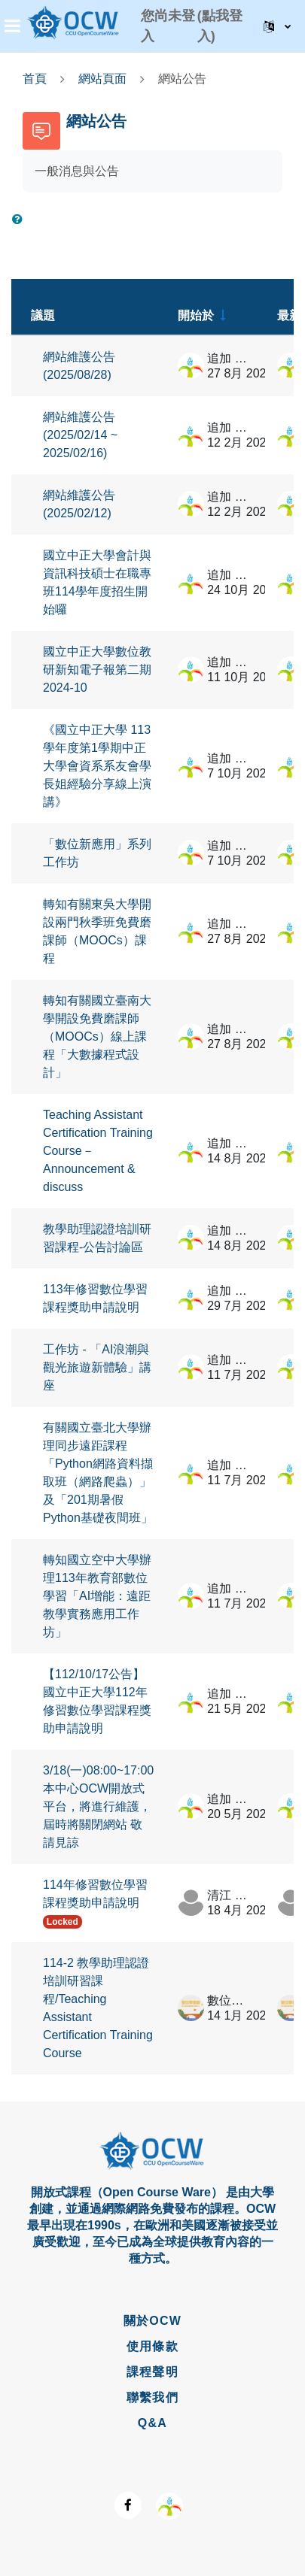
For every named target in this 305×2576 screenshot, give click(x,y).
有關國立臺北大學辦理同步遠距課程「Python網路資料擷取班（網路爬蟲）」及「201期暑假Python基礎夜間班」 (98, 1472)
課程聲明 (152, 2371)
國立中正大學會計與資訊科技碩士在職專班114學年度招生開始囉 (97, 582)
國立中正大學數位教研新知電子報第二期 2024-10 (97, 669)
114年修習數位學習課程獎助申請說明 (95, 1893)
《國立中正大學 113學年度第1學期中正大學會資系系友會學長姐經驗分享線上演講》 (97, 765)
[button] (277, 26)
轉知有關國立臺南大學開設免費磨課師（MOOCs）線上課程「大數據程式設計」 (97, 1036)
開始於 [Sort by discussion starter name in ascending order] (196, 315)
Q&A (152, 2423)
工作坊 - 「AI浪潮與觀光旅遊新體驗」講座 (97, 1367)
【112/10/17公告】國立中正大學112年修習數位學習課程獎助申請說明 (97, 1701)
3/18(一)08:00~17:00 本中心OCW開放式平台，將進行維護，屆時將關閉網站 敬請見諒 (98, 1806)
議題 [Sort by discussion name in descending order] (43, 315)
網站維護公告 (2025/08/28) (79, 365)
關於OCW (153, 2320)
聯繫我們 (152, 2397)
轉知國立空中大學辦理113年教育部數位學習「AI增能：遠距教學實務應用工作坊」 (97, 1595)
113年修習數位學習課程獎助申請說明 (95, 1298)
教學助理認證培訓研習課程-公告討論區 (97, 1238)
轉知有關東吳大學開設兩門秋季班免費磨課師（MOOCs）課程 (97, 931)
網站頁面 (102, 78)
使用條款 (152, 2346)
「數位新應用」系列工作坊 (97, 853)
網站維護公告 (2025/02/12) (79, 504)
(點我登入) (219, 26)
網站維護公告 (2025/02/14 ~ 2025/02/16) (80, 435)
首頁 (35, 78)
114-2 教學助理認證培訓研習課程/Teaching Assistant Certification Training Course (98, 2007)
